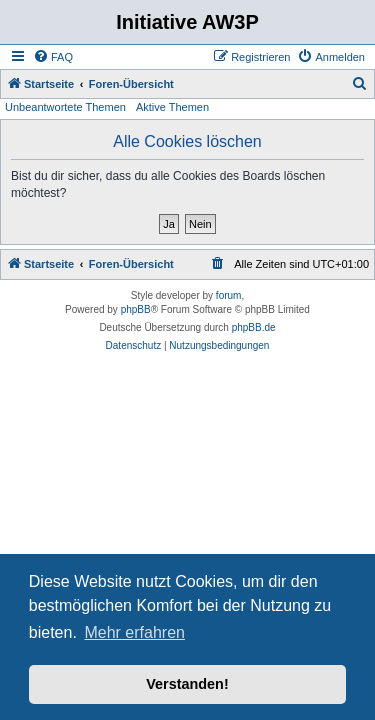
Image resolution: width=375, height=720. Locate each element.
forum (229, 295)
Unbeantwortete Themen (65, 107)
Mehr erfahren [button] (134, 632)
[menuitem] (53, 57)
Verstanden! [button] (187, 684)
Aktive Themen (172, 107)
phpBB (136, 309)
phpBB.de (254, 327)
